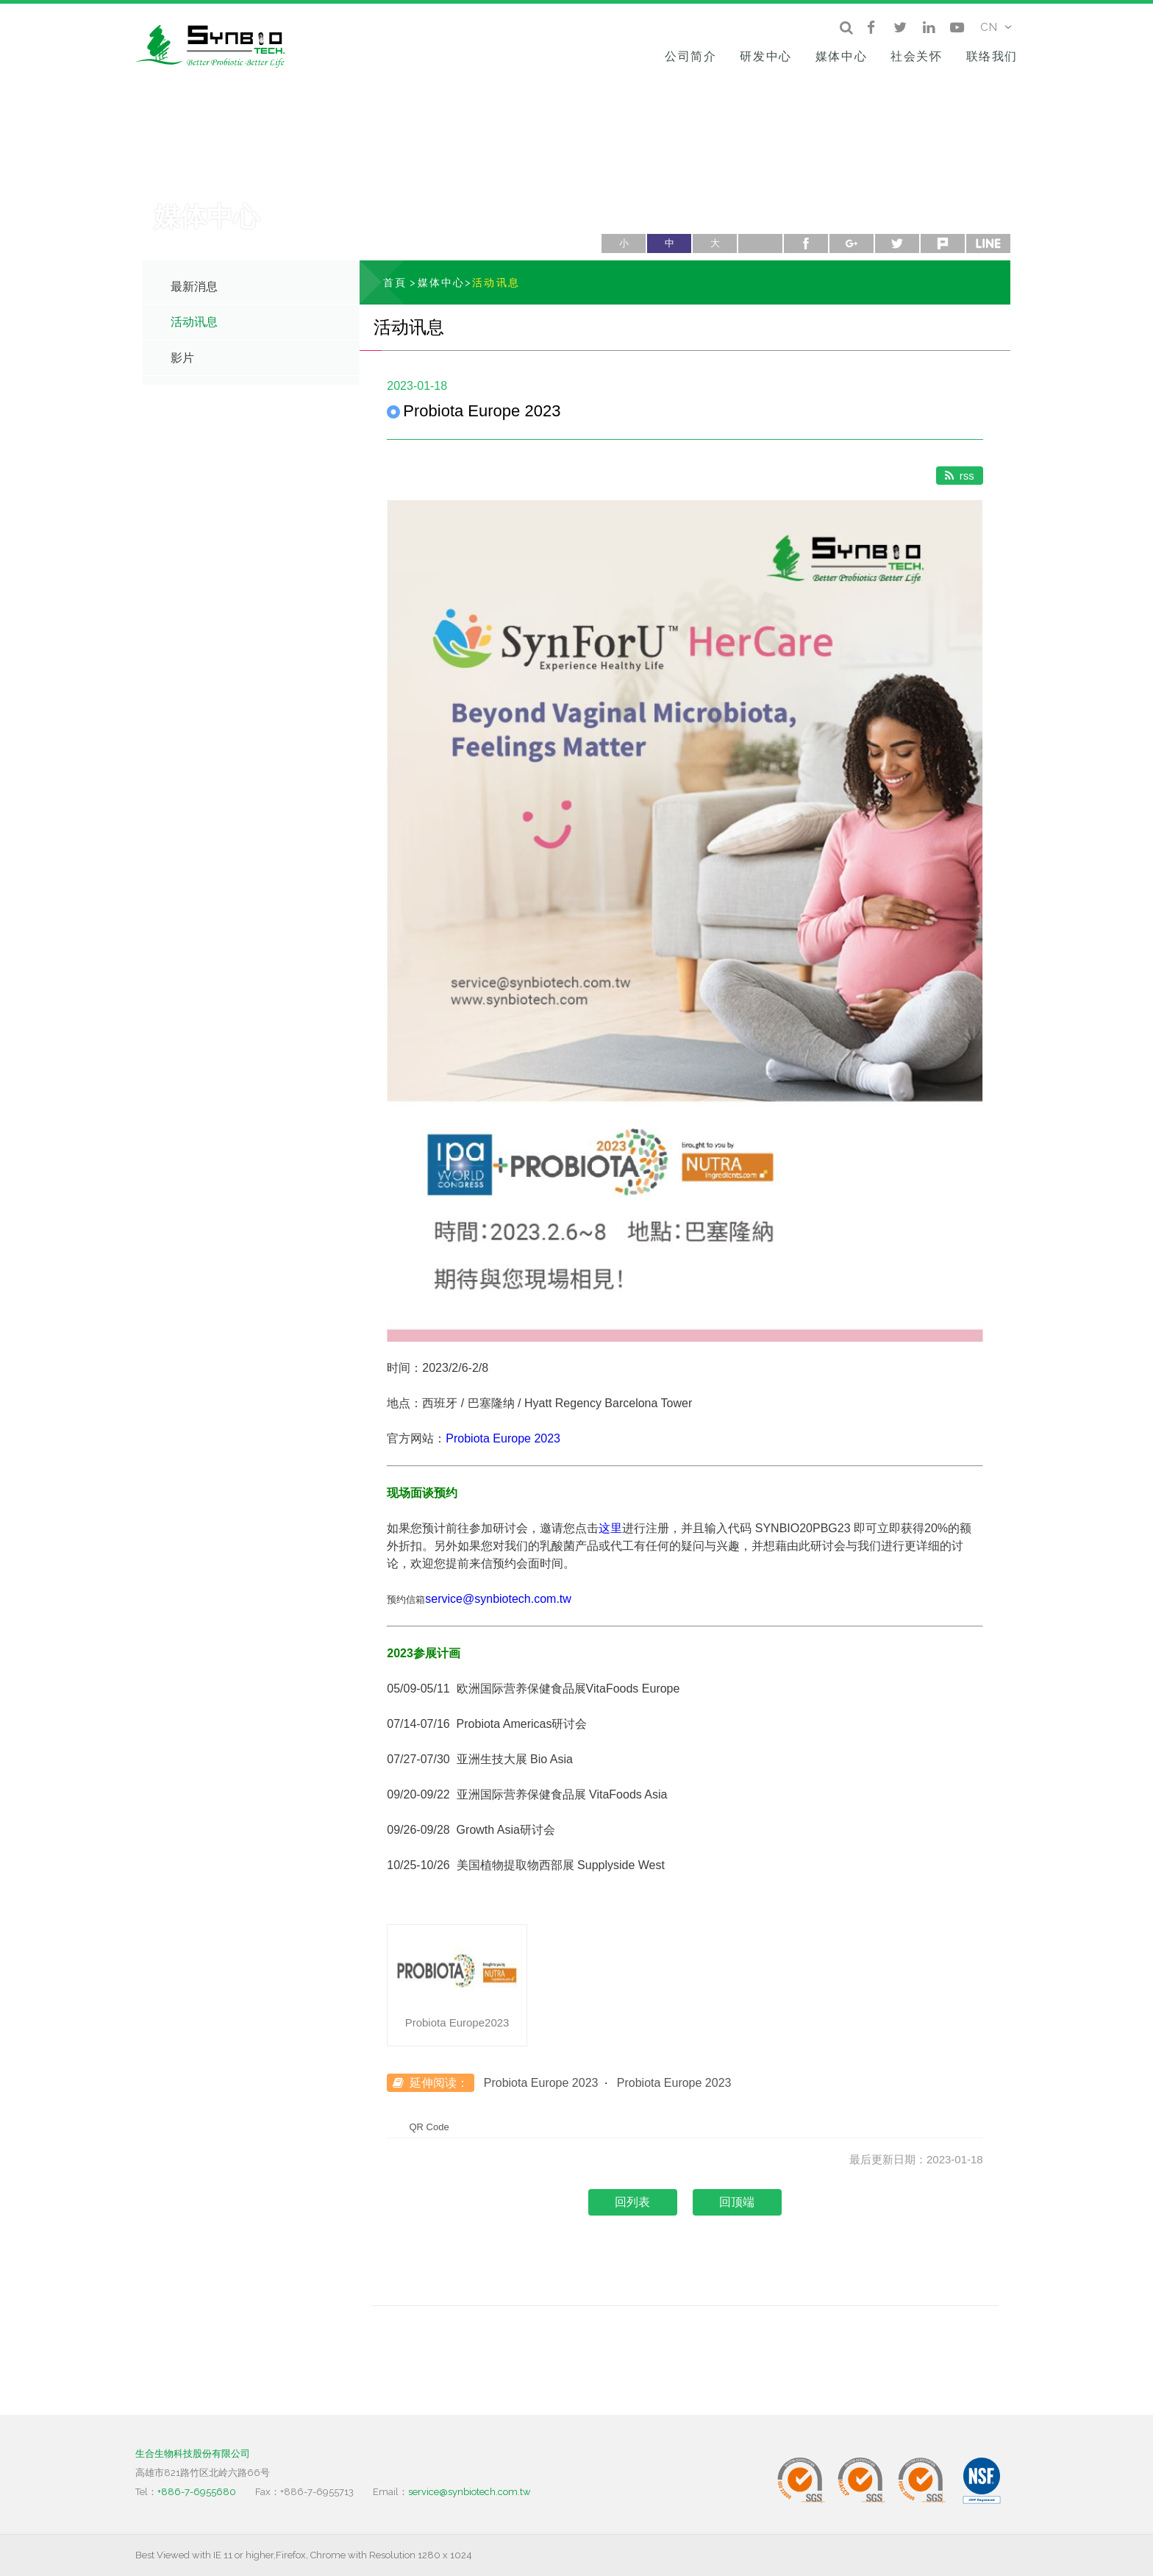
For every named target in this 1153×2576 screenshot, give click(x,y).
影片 (182, 358)
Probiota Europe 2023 (503, 1438)
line (988, 243)
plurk (943, 243)
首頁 (395, 282)
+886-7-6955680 (196, 2491)
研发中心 (765, 56)
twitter (897, 243)
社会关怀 (916, 56)
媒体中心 (841, 56)
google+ (851, 243)
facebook (806, 243)
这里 (610, 1528)
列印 (760, 243)
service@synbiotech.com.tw (498, 1599)
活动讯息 (194, 322)
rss (959, 475)
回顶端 (736, 2202)
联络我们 (992, 56)
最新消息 (194, 286)
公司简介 (690, 56)
